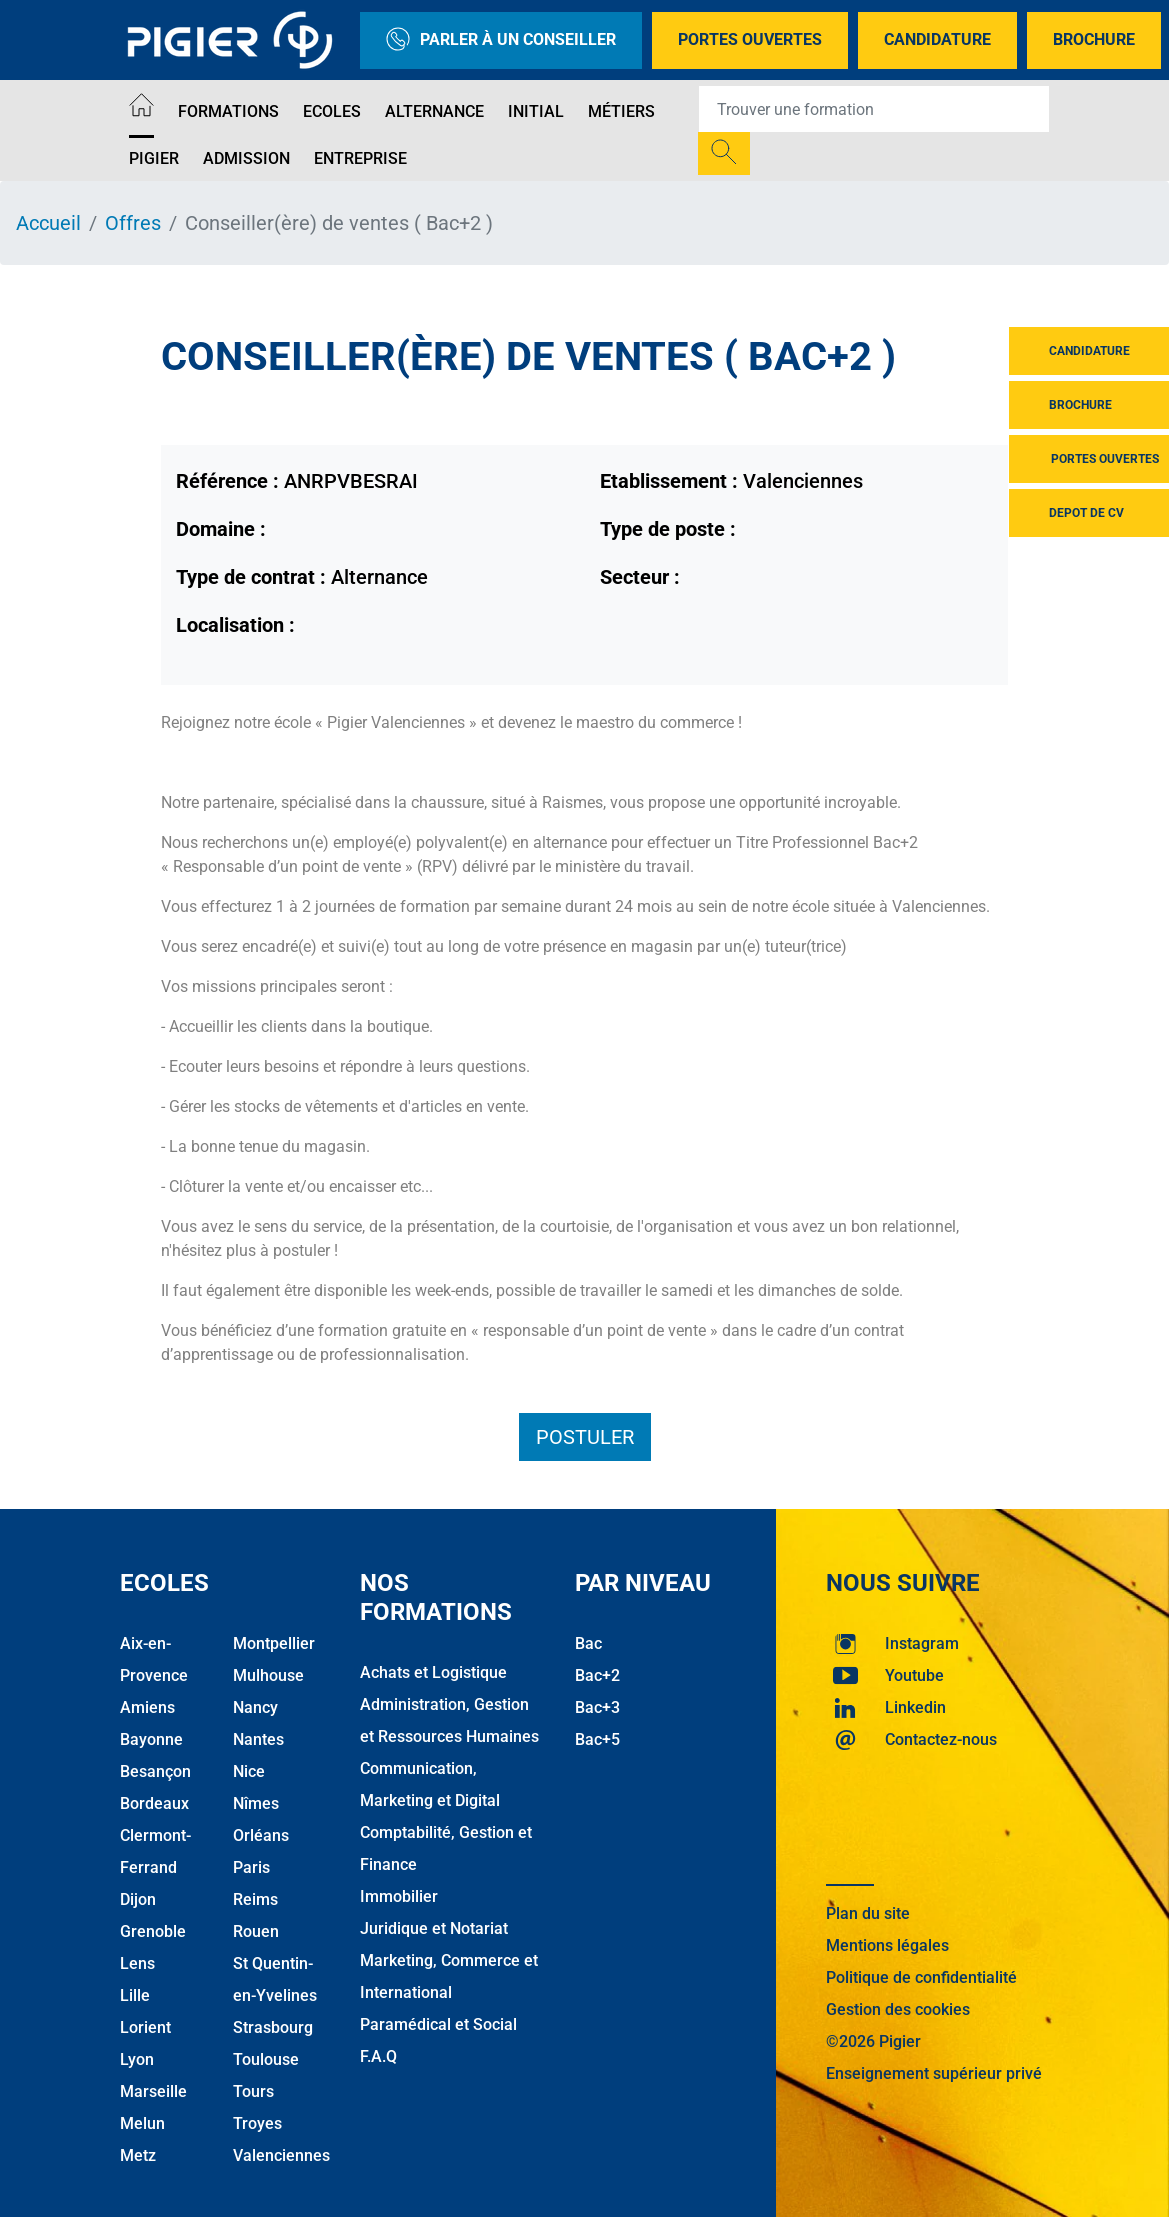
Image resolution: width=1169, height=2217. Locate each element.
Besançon (155, 1771)
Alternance (434, 111)
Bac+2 (597, 1675)
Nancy (255, 1707)
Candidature (937, 39)
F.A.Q (378, 2056)
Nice (249, 1771)
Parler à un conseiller (501, 40)
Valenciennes (281, 2155)
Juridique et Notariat (434, 1928)
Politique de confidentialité (921, 1977)
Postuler (585, 1437)
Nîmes (256, 1803)
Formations (228, 111)
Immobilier (399, 1896)
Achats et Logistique (433, 1672)
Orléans (261, 1835)
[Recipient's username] (874, 109)
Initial (536, 111)
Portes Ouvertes (750, 39)
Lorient (145, 2027)
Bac (588, 1643)
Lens (137, 1963)
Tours (253, 2091)
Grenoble (153, 1931)
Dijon (138, 1899)
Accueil (48, 223)
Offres (133, 223)
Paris (251, 1867)
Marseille (153, 2091)
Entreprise (360, 158)
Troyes (257, 2123)
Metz (138, 2155)
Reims (255, 1899)
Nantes (258, 1739)
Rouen (256, 1931)
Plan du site (868, 1913)
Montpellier (274, 1643)
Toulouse (266, 2059)
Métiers (621, 111)
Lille (135, 1995)
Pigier (154, 158)
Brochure (1094, 39)
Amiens (147, 1707)
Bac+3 (597, 1707)
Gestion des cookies (898, 2009)
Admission (246, 158)
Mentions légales (887, 1945)
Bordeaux (154, 1803)
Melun (142, 2123)
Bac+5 (597, 1739)
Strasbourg (273, 2027)
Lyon (137, 2059)
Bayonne (151, 1739)
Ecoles (332, 111)
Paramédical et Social (438, 2024)
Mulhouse (268, 1675)
